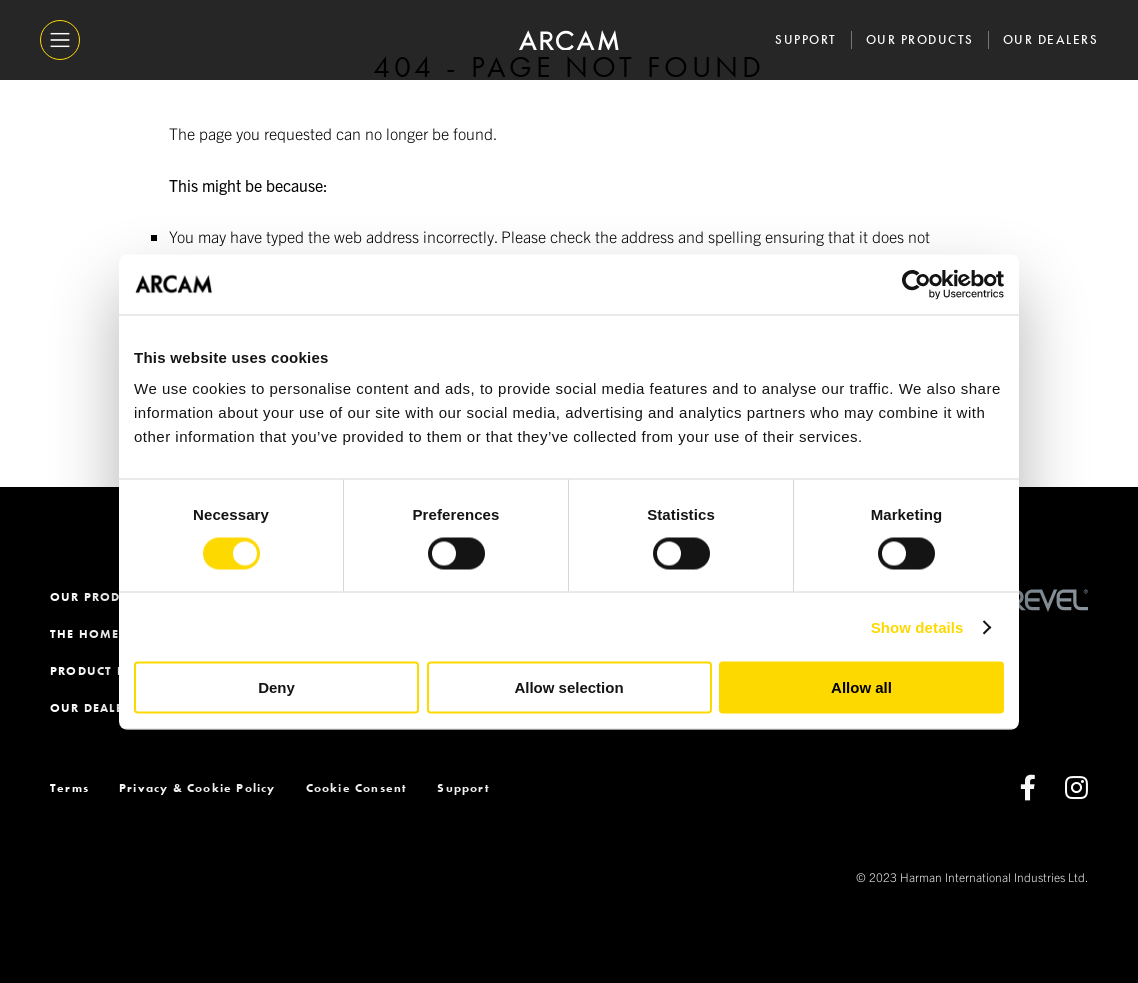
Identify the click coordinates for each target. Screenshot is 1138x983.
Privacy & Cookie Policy (197, 788)
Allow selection (568, 687)
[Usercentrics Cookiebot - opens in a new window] (916, 284)
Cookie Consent (357, 788)
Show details (917, 626)
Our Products (920, 39)
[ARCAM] (569, 40)
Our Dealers (1051, 39)
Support (806, 39)
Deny (276, 687)
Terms (69, 788)
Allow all (861, 687)
